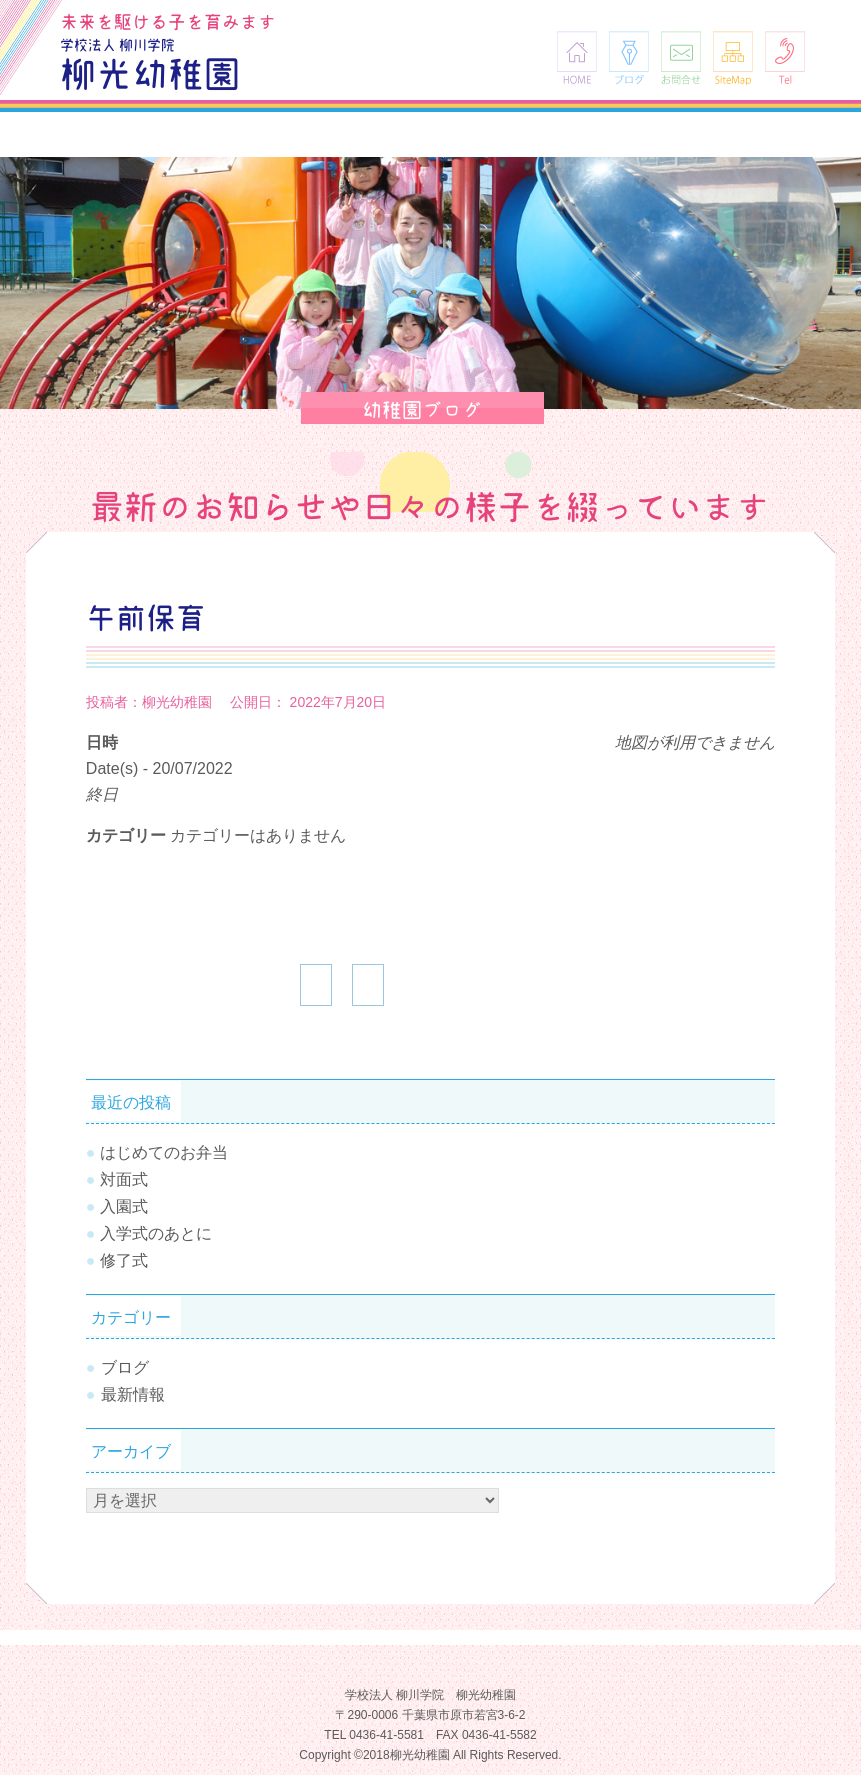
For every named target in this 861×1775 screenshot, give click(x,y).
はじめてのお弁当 (164, 1152)
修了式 (124, 1260)
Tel (785, 57)
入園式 (124, 1206)
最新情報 (133, 1394)
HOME (577, 57)
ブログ (629, 57)
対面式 (124, 1179)
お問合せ (681, 57)
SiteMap (733, 57)
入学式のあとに (156, 1233)
